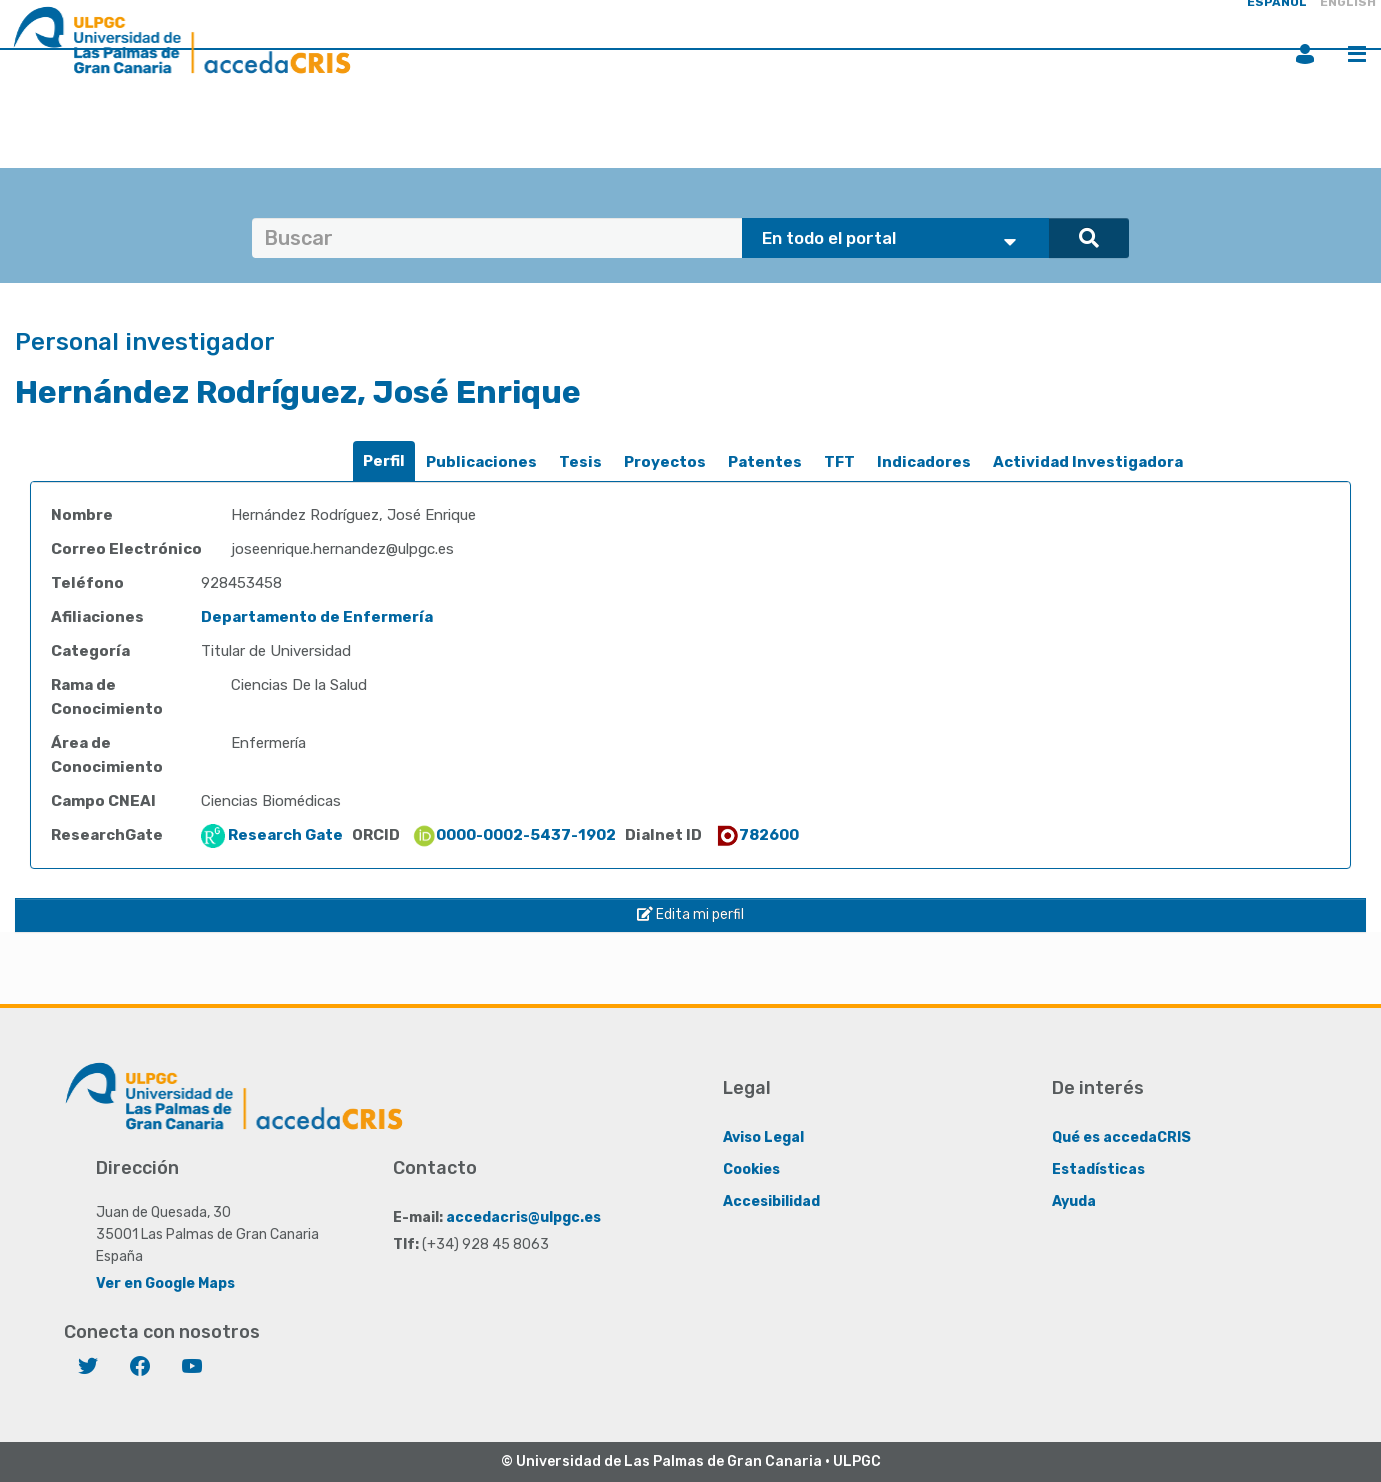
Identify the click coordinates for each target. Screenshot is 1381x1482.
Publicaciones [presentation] (481, 462)
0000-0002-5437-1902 (514, 835)
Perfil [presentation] (384, 461)
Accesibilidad (771, 1201)
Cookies (751, 1169)
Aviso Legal (763, 1137)
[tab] (384, 461)
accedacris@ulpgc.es (523, 1217)
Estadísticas (1098, 1169)
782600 (757, 835)
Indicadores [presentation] (924, 462)
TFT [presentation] (839, 462)
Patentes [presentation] (765, 462)
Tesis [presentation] (580, 462)
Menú (1357, 54)
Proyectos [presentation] (665, 462)
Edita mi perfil (690, 914)
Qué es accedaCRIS (1121, 1137)
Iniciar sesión (1305, 54)
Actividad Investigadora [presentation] (1088, 462)
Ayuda (1074, 1201)
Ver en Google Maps (165, 1283)
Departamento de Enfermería (317, 617)
